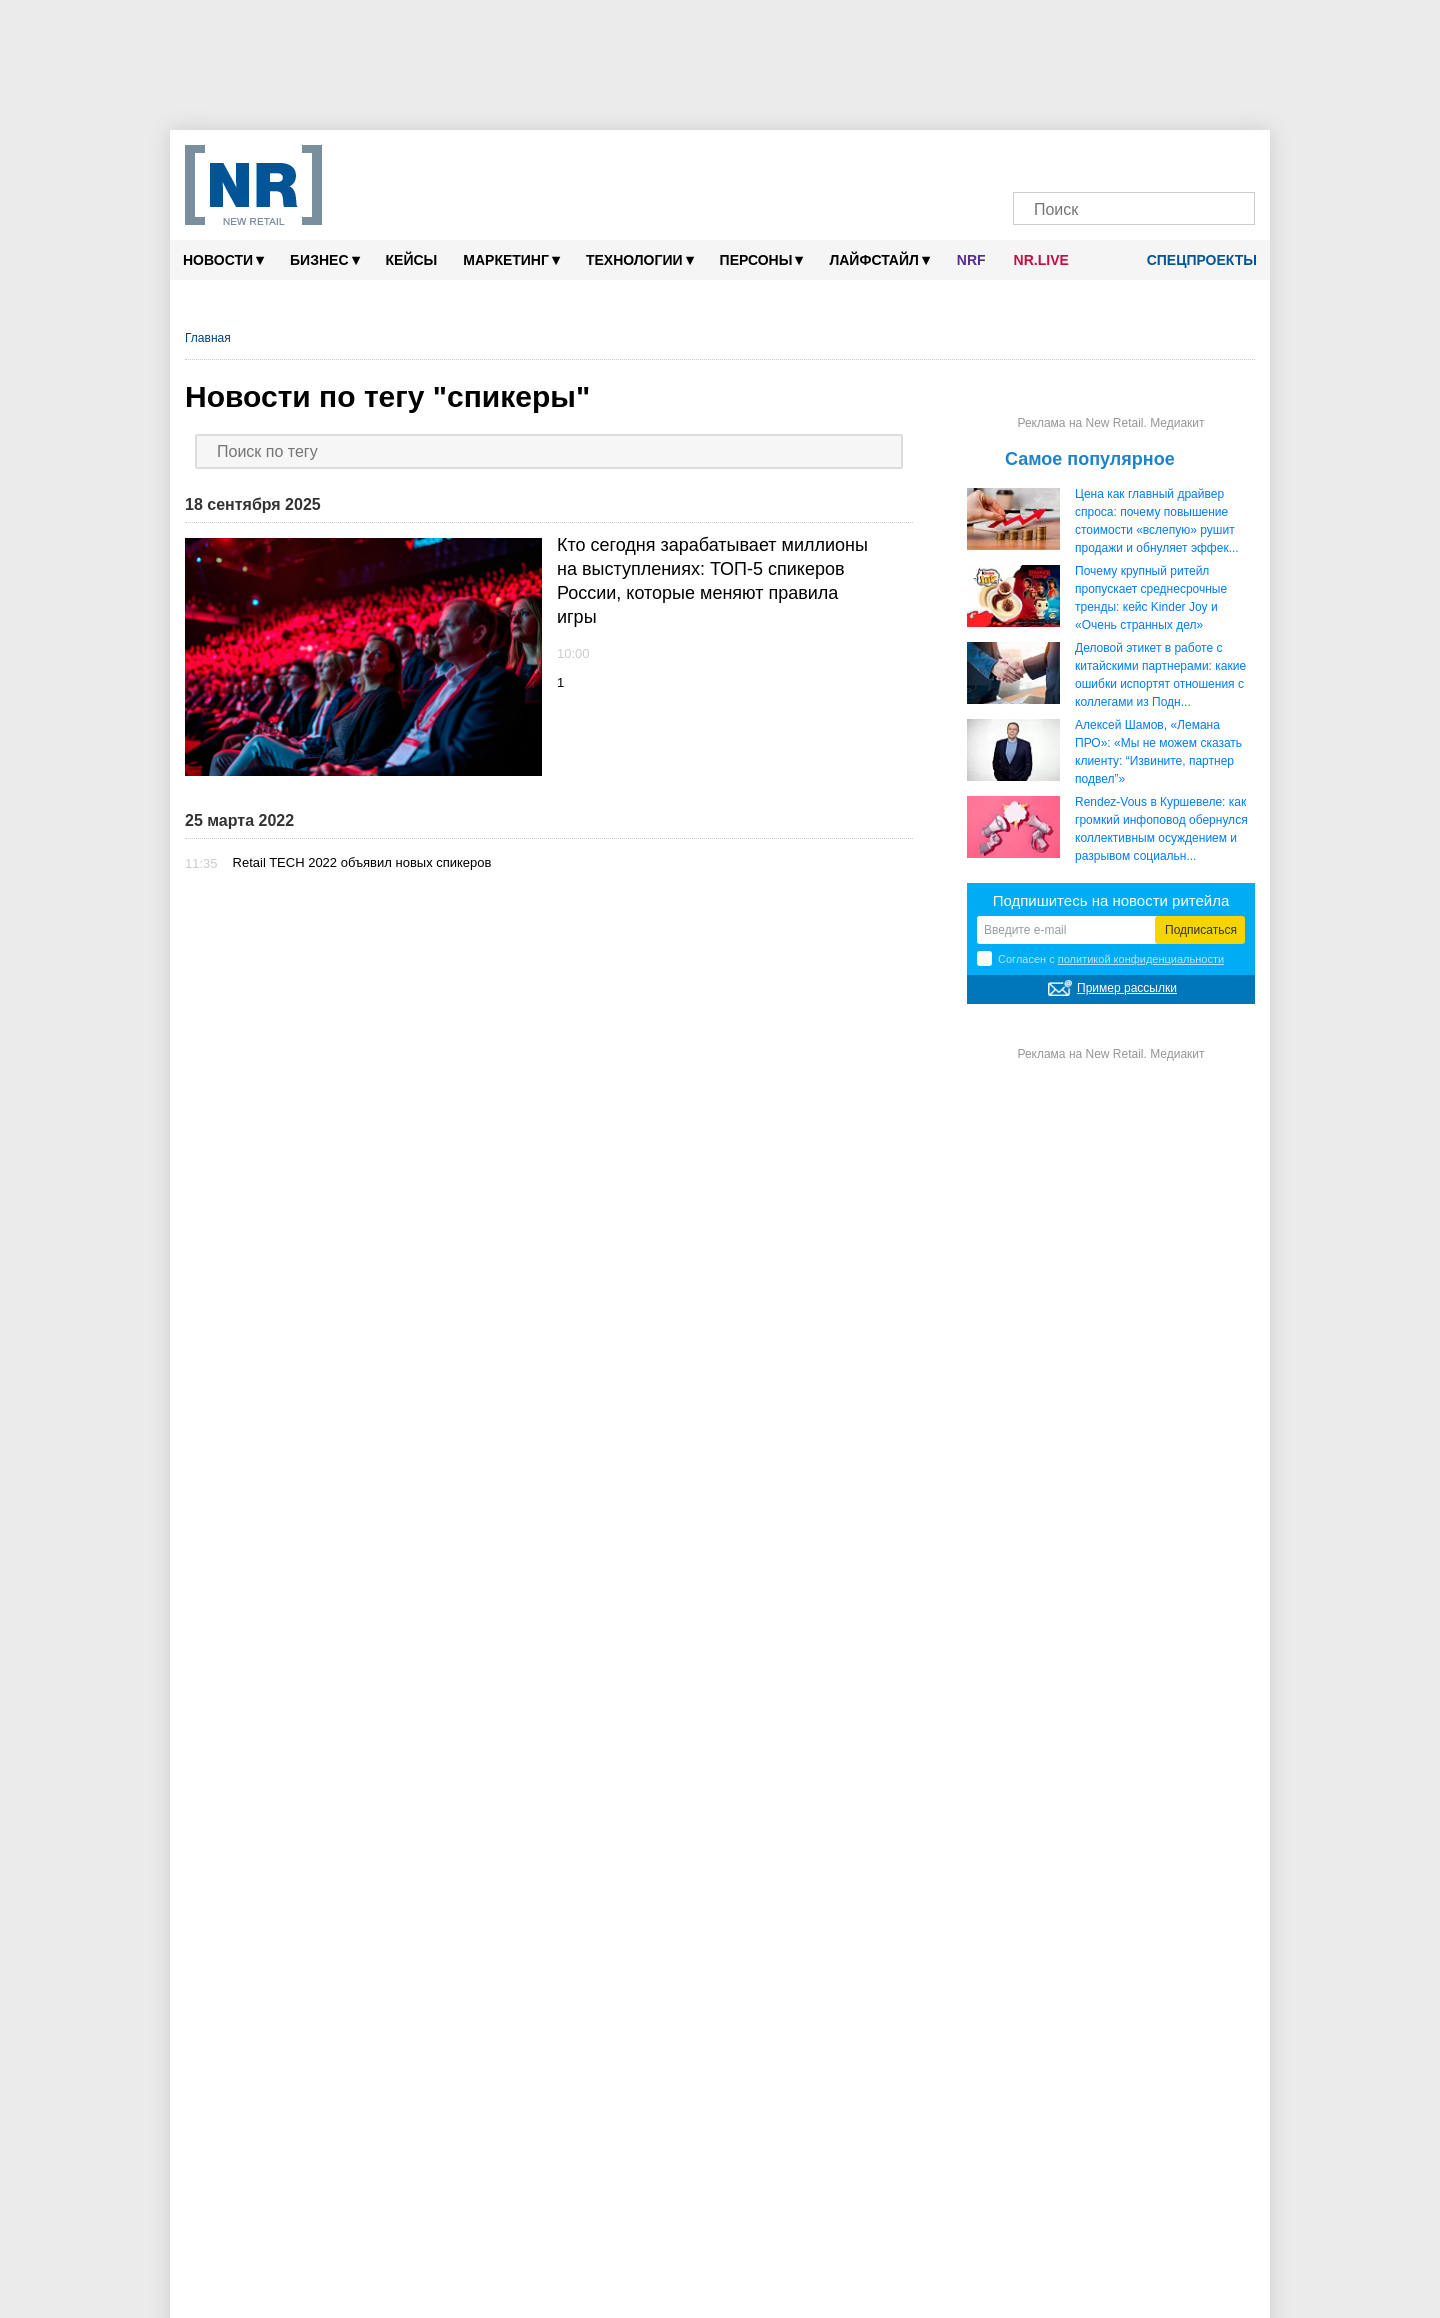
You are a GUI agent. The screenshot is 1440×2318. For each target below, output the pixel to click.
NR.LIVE (1041, 260)
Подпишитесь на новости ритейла (1111, 900)
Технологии (640, 259)
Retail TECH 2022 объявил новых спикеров (362, 862)
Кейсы (412, 260)
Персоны (762, 259)
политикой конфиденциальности (1141, 959)
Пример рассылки (1127, 988)
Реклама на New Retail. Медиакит (1110, 423)
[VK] (1067, 157)
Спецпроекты (1195, 260)
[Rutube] (1200, 157)
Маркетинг (511, 259)
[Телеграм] (1033, 157)
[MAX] (1100, 157)
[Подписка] (1234, 157)
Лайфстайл (879, 259)
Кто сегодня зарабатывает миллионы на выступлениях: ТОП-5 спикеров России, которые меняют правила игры (712, 581)
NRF (971, 260)
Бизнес (324, 259)
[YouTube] (1167, 157)
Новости (223, 259)
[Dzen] (1133, 157)
